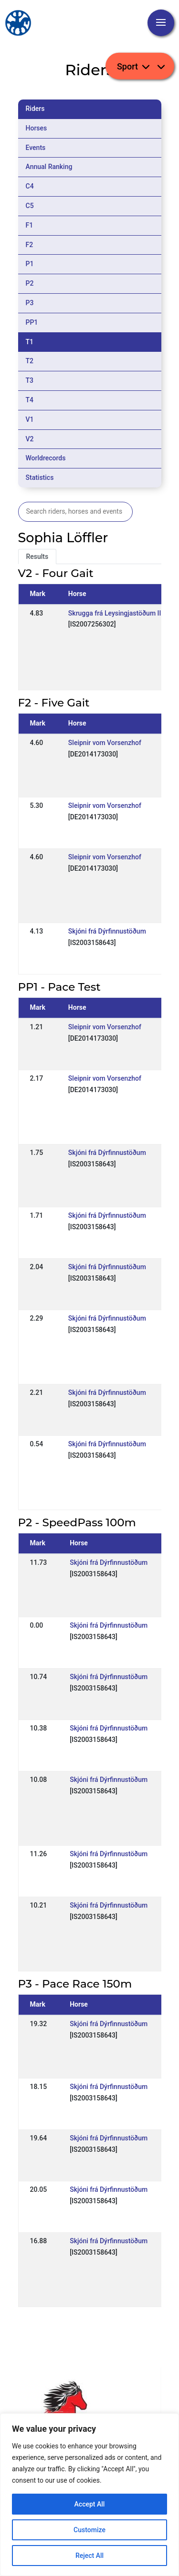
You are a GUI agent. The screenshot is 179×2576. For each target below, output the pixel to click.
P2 (30, 283)
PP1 (32, 322)
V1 (30, 419)
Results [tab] (37, 556)
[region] (89, 2494)
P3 (30, 303)
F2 (29, 245)
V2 (30, 439)
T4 (30, 400)
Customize (89, 2530)
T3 (30, 380)
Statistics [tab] (40, 477)
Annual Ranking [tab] (49, 166)
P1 (30, 264)
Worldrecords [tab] (46, 458)
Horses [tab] (36, 128)
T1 (30, 342)
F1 (29, 225)
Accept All (89, 2504)
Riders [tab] (35, 108)
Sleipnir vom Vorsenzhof (104, 742)
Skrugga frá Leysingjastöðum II (114, 613)
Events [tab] (36, 147)
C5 (30, 205)
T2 (30, 361)
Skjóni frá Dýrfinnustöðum (107, 931)
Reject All (89, 2555)
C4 (30, 186)
